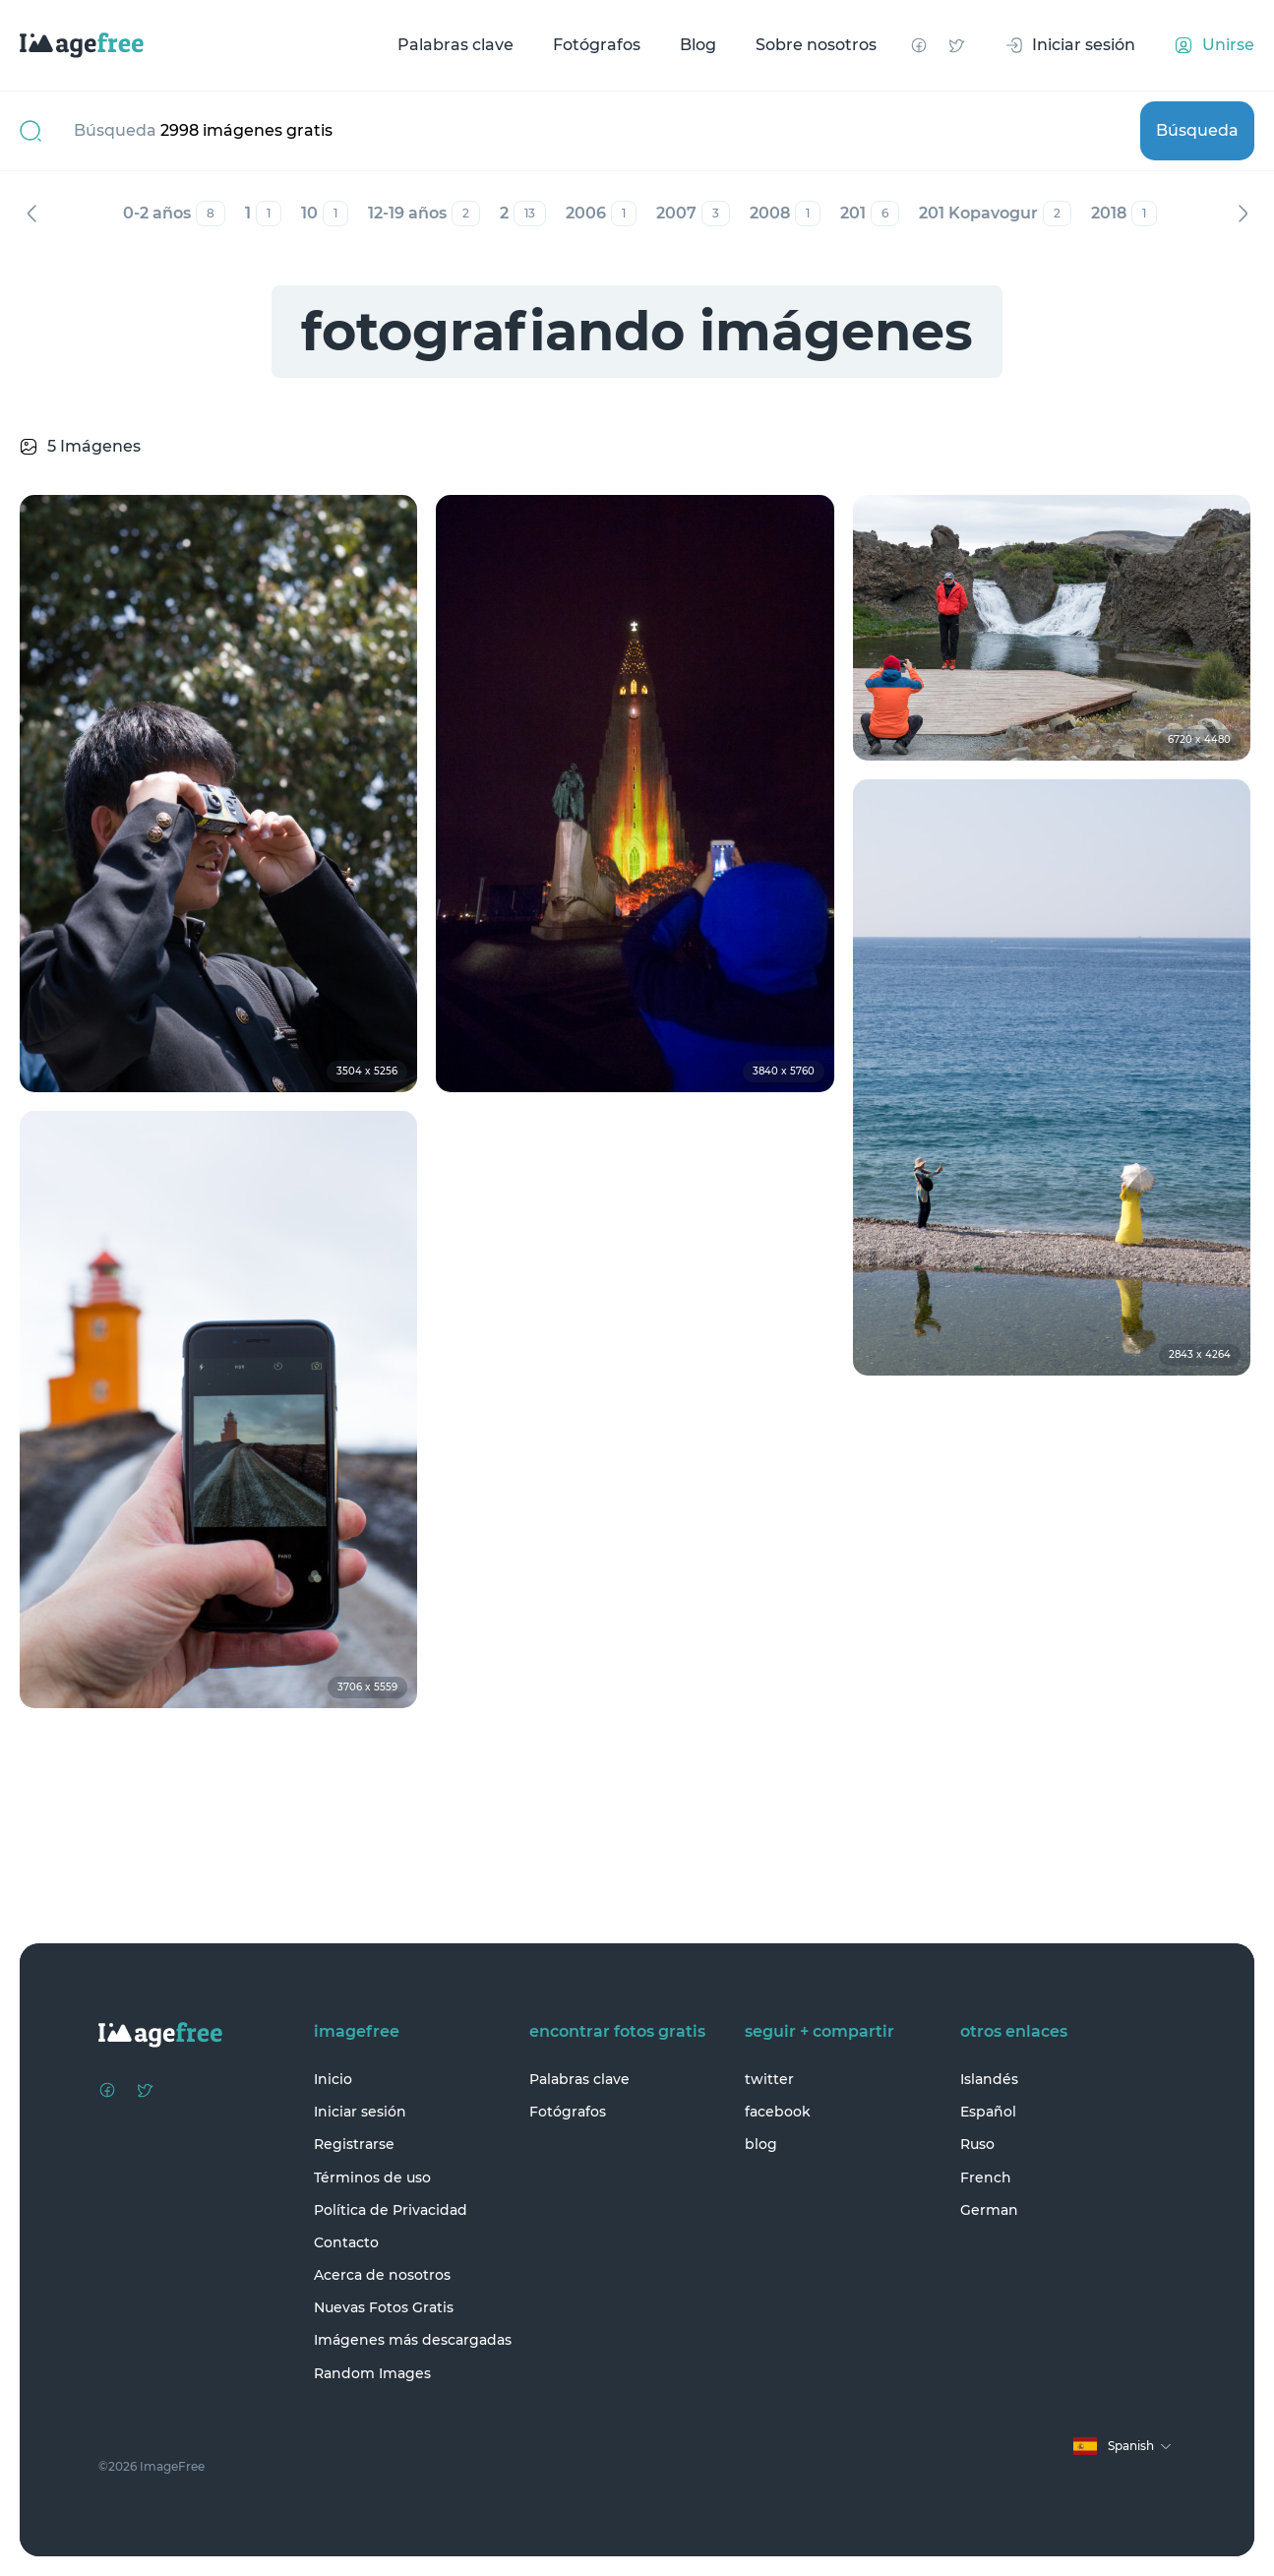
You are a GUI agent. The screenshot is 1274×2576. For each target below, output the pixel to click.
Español (988, 2111)
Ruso (977, 2144)
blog (761, 2144)
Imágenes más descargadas (413, 2340)
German (989, 2210)
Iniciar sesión (360, 2111)
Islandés (989, 2079)
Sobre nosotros (816, 44)
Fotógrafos (596, 44)
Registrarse (354, 2144)
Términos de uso (372, 2177)
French (985, 2177)
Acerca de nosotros (382, 2275)
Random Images (372, 2373)
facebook (778, 2111)
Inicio (333, 2079)
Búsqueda (1197, 130)
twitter (769, 2079)
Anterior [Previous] (31, 213)
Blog (698, 44)
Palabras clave (455, 44)
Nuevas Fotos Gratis (384, 2307)
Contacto (346, 2242)
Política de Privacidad (390, 2210)
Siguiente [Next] (1242, 213)
